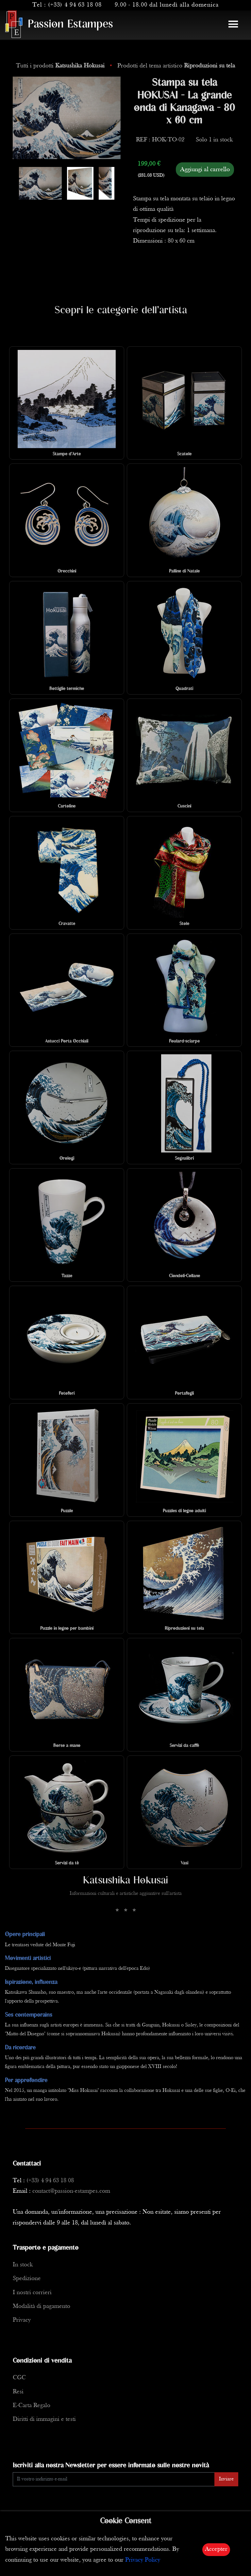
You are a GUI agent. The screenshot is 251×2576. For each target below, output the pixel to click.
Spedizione (27, 2279)
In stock (23, 2265)
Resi (18, 2392)
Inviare (226, 2479)
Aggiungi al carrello (205, 169)
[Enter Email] (114, 2479)
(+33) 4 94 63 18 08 (75, 5)
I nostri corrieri (32, 2293)
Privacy (22, 2320)
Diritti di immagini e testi (44, 2419)
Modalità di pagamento (41, 2306)
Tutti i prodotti (61, 66)
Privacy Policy (142, 2560)
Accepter (216, 2549)
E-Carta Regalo (31, 2406)
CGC (19, 2378)
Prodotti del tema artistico (176, 66)
